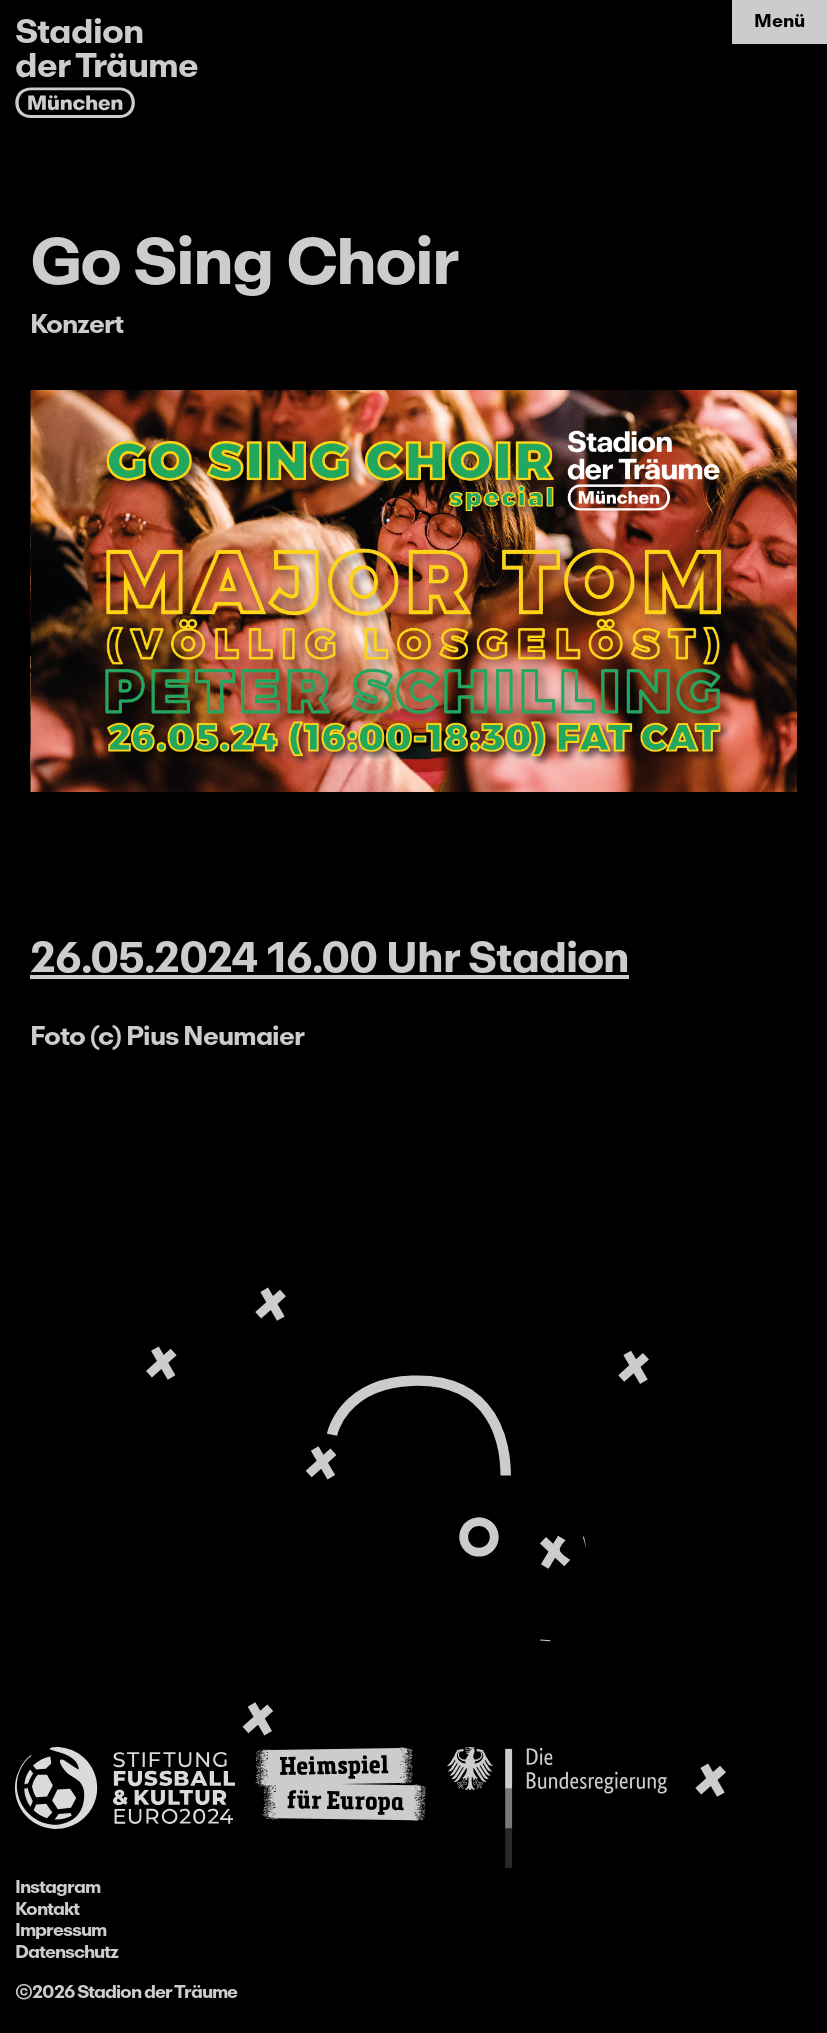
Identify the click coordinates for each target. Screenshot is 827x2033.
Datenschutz (66, 1952)
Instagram (57, 1887)
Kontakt (47, 1909)
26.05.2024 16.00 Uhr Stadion (329, 957)
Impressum (60, 1930)
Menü (779, 21)
